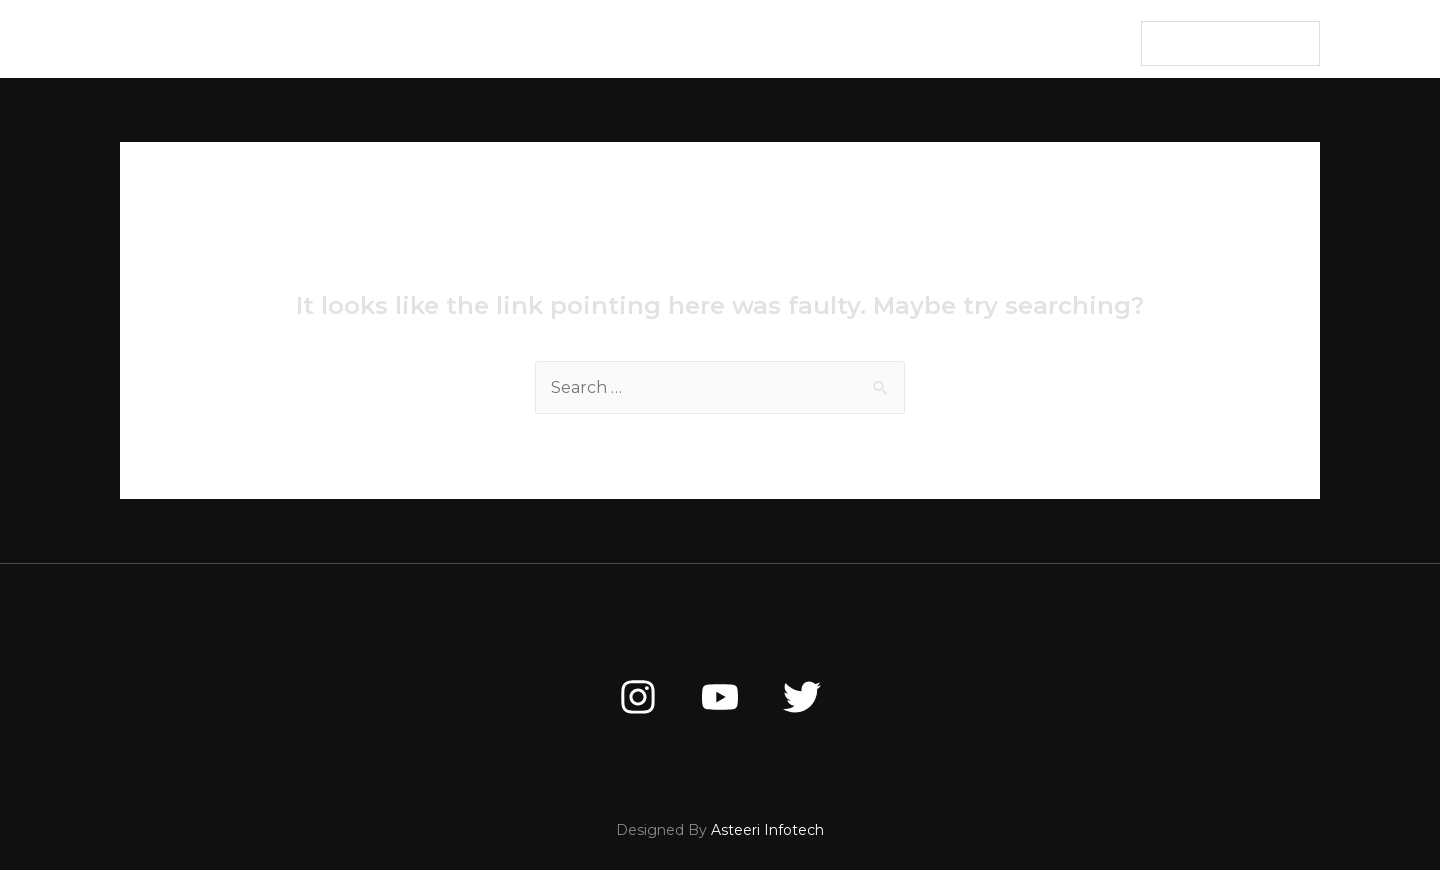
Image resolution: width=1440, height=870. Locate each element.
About (558, 43)
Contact (952, 43)
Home (472, 43)
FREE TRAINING (824, 43)
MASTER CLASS (678, 43)
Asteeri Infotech (767, 830)
